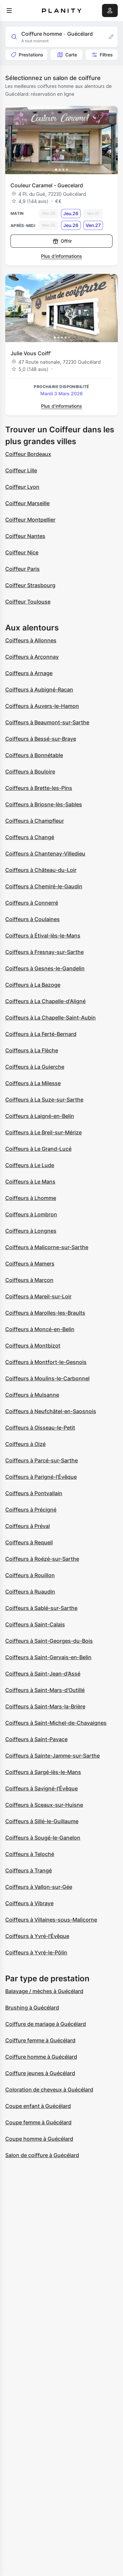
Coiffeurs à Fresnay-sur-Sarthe (44, 952)
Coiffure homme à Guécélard (41, 2056)
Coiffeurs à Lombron (31, 1214)
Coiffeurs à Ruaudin (30, 1591)
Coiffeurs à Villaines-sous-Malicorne (51, 1919)
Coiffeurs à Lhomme (30, 1198)
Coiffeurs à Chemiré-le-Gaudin (43, 886)
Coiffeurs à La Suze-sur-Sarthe (44, 1099)
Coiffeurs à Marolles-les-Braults (45, 1312)
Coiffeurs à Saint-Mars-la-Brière (45, 1706)
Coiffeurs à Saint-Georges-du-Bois (49, 1641)
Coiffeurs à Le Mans (30, 1181)
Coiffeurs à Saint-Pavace (36, 1739)
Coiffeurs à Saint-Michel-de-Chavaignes (56, 1723)
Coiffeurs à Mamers (29, 1263)
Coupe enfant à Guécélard (38, 2106)
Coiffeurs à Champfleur (34, 820)
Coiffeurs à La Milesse (33, 1083)
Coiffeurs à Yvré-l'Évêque (37, 1936)
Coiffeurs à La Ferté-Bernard (40, 1034)
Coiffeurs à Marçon (29, 1280)
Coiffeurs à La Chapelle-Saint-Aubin (50, 1017)
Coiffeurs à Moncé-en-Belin (39, 1329)
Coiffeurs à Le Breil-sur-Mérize (43, 1132)
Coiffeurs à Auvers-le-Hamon (42, 706)
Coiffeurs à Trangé (28, 1870)
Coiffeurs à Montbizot (32, 1345)
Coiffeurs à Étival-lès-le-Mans (42, 935)
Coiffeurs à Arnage (28, 673)
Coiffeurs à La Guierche (34, 1066)
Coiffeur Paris (22, 569)
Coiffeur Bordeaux (28, 454)
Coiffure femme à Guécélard (40, 2040)
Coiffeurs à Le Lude (29, 1165)
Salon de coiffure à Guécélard (42, 2155)
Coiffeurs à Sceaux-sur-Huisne (44, 1805)
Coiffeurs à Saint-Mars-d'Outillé (45, 1690)
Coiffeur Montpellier (30, 519)
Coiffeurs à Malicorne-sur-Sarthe (46, 1247)
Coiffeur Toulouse (28, 601)
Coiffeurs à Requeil (29, 1542)
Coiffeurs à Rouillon (30, 1575)
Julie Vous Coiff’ (30, 353)
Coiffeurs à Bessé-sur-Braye (40, 738)
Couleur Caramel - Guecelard (46, 185)
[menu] (9, 10)
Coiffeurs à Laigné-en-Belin (39, 1116)
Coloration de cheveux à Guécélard (49, 2089)
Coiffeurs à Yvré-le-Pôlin (36, 1952)
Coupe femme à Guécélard (38, 2122)
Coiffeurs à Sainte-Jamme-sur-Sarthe (52, 1755)
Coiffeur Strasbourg (30, 585)
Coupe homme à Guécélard (39, 2138)
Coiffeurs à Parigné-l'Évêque (41, 1476)
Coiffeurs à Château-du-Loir (40, 870)
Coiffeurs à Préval (27, 1526)
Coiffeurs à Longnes (30, 1230)
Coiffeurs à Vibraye (29, 1903)
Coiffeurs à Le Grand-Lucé (38, 1148)
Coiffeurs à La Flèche (31, 1050)
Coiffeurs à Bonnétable (34, 755)
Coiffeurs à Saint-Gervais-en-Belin (48, 1657)
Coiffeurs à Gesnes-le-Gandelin (45, 968)
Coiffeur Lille (21, 470)
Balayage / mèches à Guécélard (44, 1991)
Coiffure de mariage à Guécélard (45, 2024)
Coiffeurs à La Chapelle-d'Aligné (45, 1001)
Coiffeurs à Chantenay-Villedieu (45, 853)
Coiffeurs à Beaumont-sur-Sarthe (47, 722)
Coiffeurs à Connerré (31, 902)
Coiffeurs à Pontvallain (33, 1493)
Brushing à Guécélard (32, 2007)
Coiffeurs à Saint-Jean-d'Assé (42, 1673)
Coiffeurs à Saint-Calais (35, 1624)
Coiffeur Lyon (22, 487)
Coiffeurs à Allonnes (30, 640)
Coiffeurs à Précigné (30, 1509)
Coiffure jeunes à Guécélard (40, 2073)
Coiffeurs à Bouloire (30, 771)
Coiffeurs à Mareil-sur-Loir (38, 1296)
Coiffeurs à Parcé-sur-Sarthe (41, 1460)
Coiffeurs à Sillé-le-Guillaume (41, 1821)
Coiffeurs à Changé (29, 837)
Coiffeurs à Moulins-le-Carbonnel (47, 1378)
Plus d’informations (61, 256)
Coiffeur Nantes (25, 536)
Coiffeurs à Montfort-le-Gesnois (46, 1362)
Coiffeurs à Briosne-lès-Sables (43, 804)
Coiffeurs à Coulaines (32, 919)
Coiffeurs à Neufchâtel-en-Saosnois (50, 1411)
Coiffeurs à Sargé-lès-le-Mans (43, 1772)
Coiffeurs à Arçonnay (32, 656)
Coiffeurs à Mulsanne (32, 1394)
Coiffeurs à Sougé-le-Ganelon (42, 1837)
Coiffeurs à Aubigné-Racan (39, 689)
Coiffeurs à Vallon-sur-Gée (38, 1887)
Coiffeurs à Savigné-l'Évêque (41, 1788)
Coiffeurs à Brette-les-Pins (38, 788)
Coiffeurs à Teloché (29, 1854)
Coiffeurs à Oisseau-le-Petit (40, 1427)
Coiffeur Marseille (27, 503)
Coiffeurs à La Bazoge (32, 984)
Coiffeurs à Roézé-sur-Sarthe (42, 1559)
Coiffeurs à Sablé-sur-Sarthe (41, 1608)
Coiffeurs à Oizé (25, 1444)
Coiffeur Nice (21, 552)
